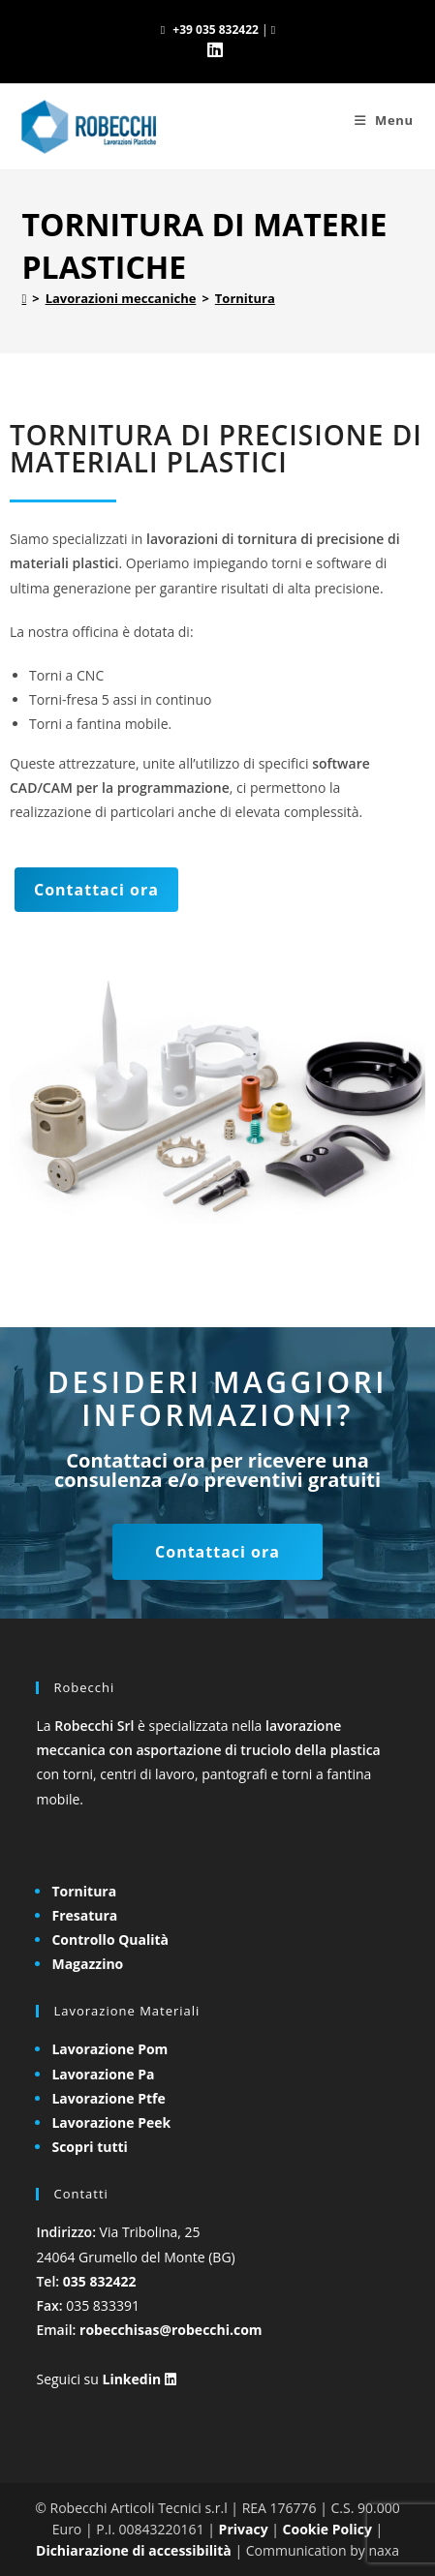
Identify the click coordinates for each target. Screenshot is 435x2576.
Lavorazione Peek (111, 2122)
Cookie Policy (327, 2529)
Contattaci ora (96, 889)
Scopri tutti (89, 2146)
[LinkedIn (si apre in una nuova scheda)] (218, 50)
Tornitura (245, 298)
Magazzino (87, 1964)
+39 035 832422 (215, 29)
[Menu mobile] (384, 120)
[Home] (23, 298)
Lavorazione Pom (109, 2049)
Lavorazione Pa (102, 2074)
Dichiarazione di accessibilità (134, 2550)
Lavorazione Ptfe (108, 2098)
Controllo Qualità (110, 1939)
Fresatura (84, 1915)
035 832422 (100, 2281)
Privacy (243, 2529)
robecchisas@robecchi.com (171, 2329)
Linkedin (138, 2379)
